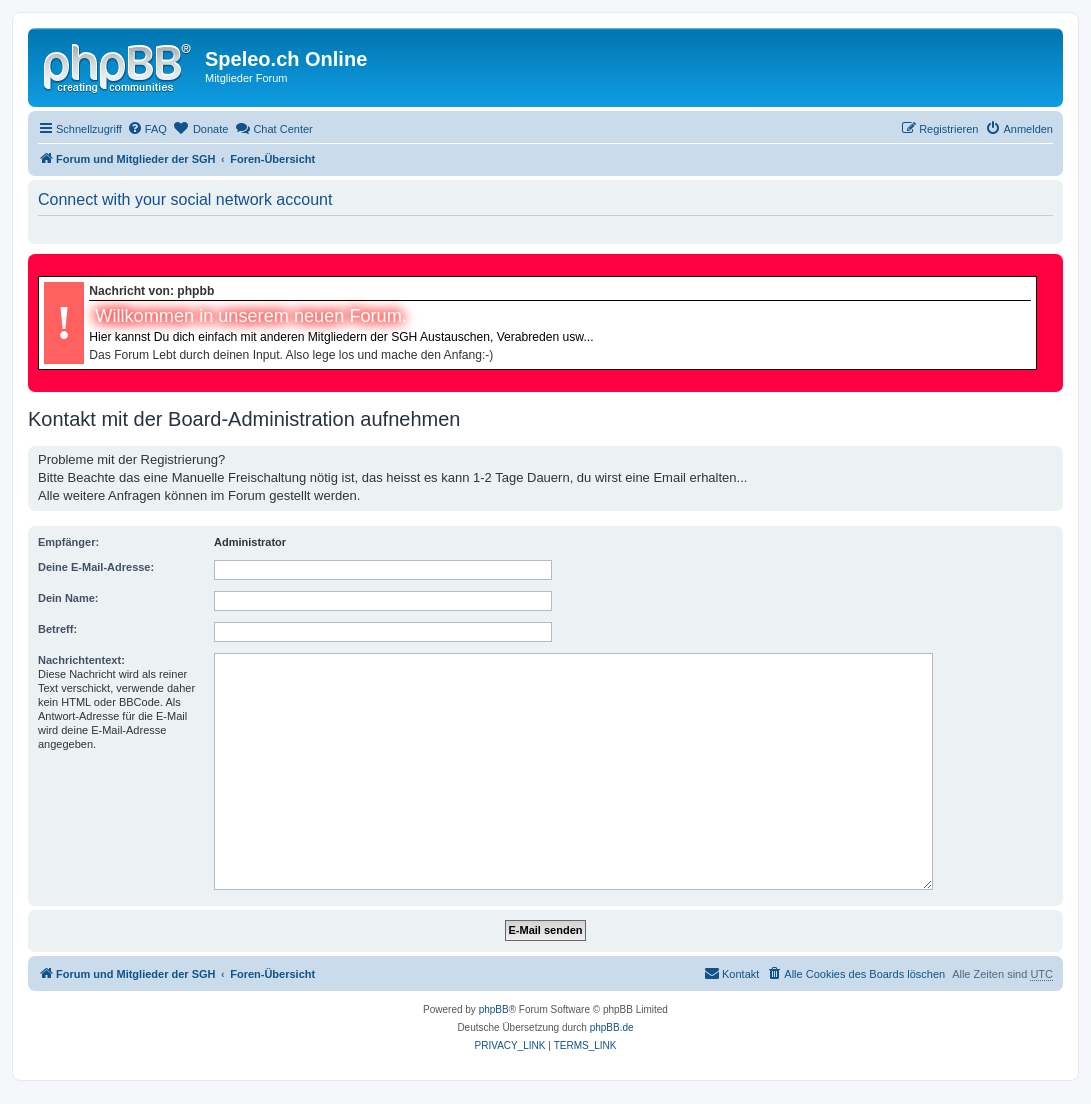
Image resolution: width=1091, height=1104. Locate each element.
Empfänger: (68, 542)
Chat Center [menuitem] (273, 128)
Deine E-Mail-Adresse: (96, 567)
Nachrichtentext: (81, 660)
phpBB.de (612, 1027)
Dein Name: (68, 598)
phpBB (494, 1009)
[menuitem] (147, 129)
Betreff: (57, 629)
